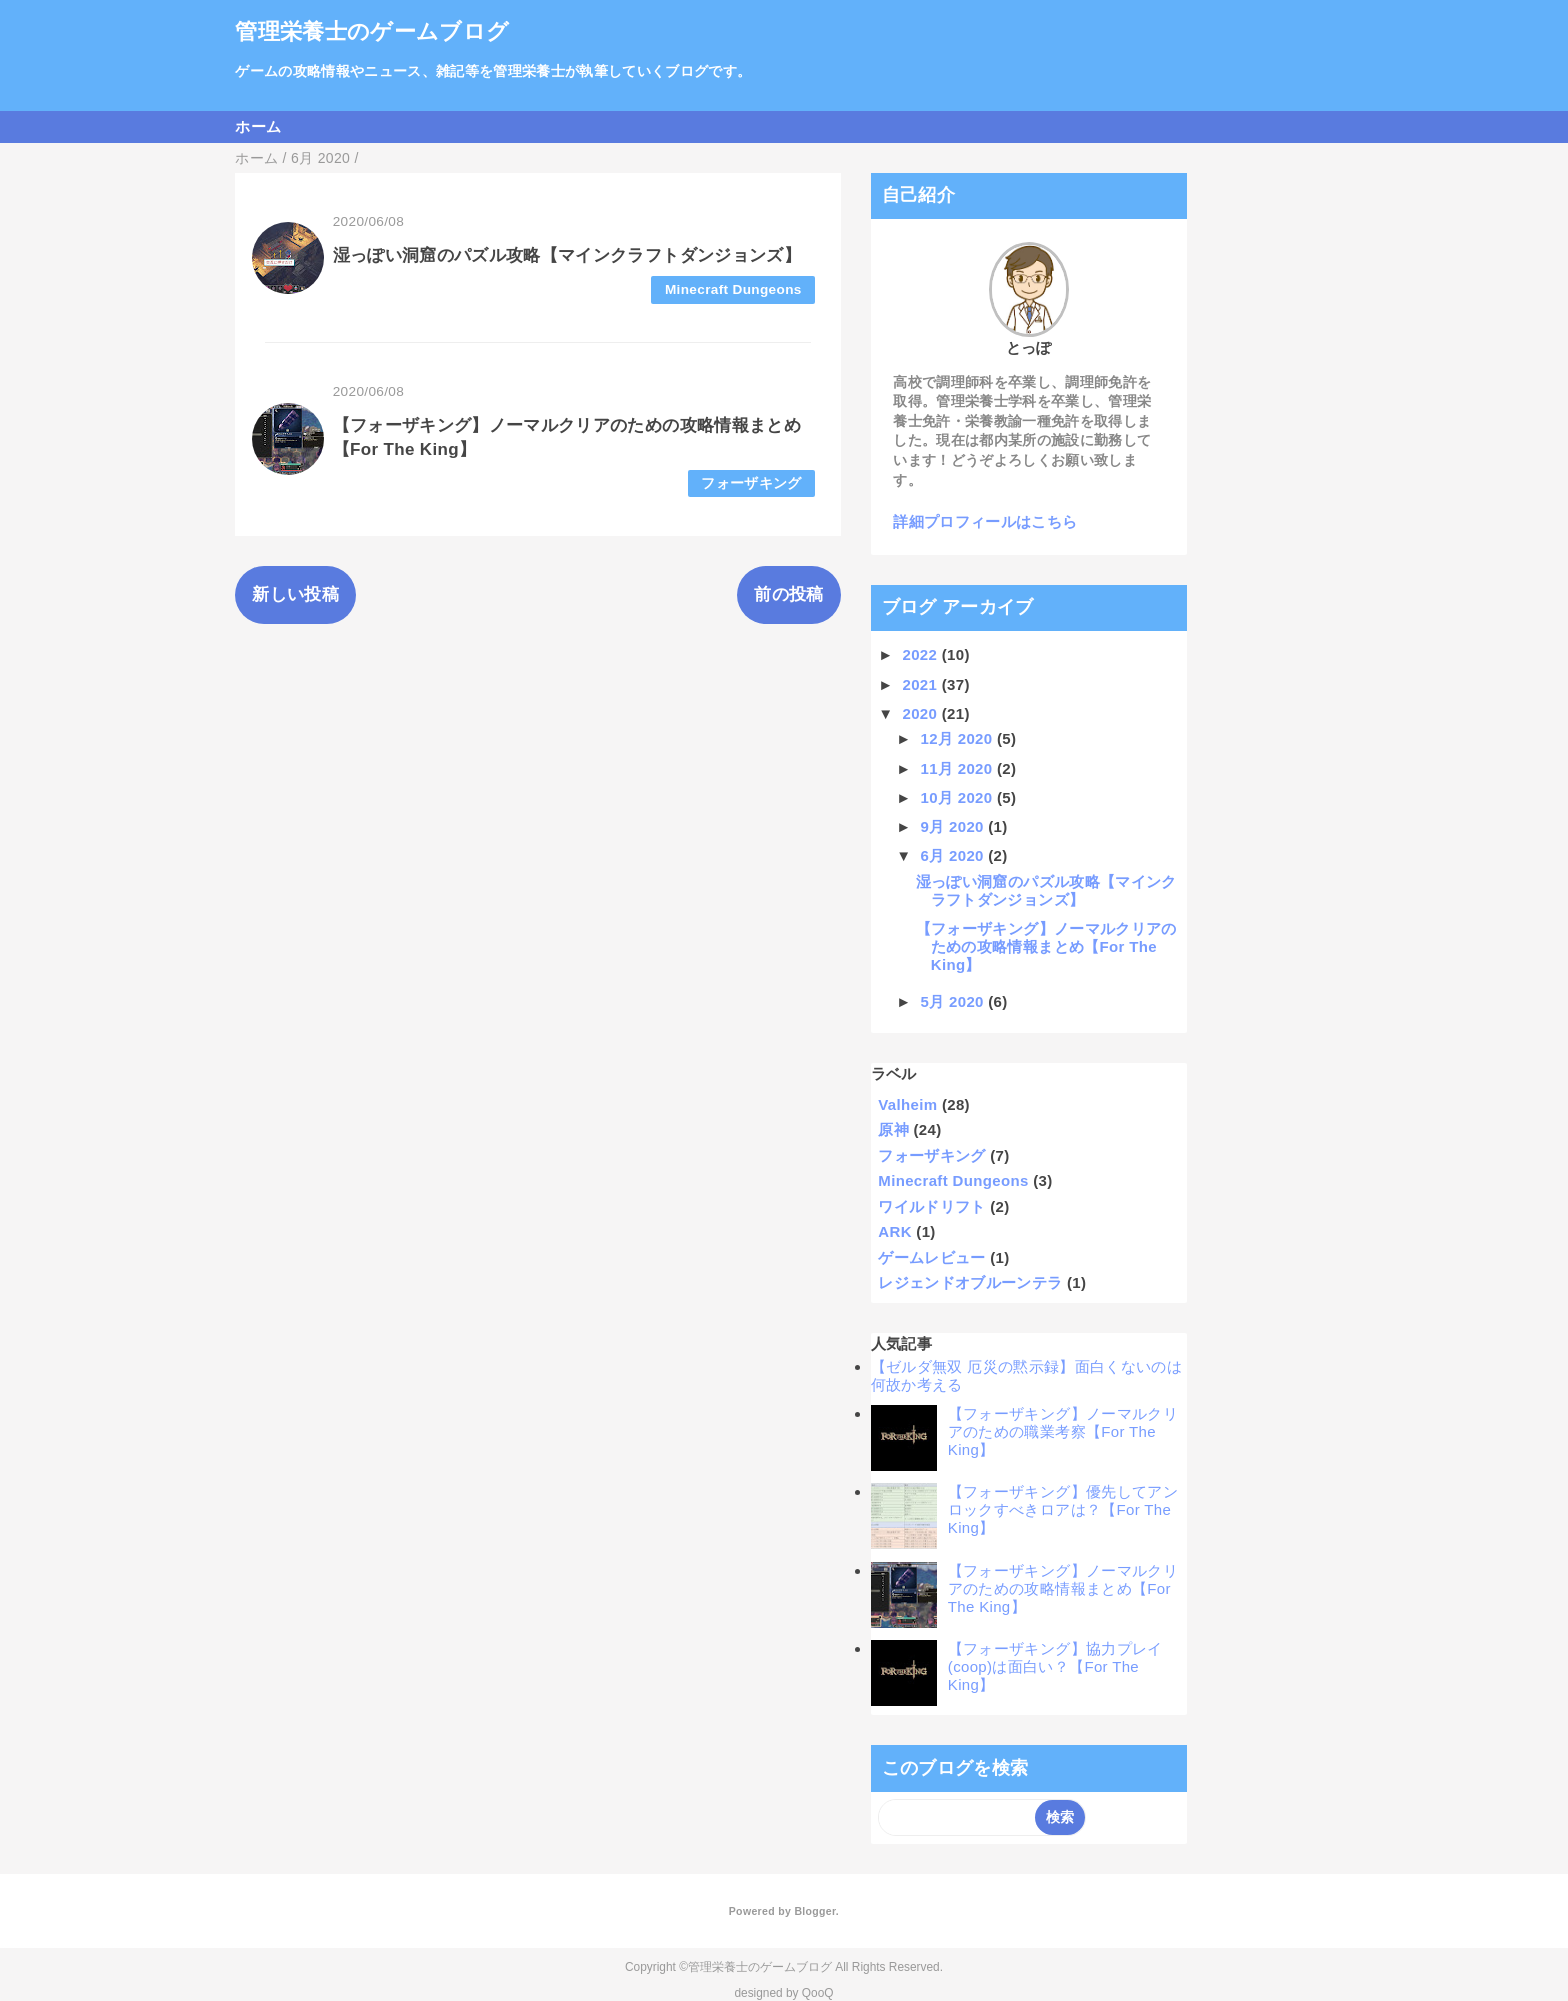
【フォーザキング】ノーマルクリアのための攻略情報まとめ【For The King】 (1046, 946)
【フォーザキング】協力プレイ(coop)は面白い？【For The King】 (1055, 1666)
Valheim (907, 1104)
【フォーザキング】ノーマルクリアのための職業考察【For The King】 (1063, 1431)
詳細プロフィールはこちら (985, 521)
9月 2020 (955, 826)
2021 (922, 684)
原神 (893, 1129)
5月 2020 (955, 1001)
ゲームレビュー (931, 1257)
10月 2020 (959, 797)
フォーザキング (751, 483)
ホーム (258, 126)
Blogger (814, 1911)
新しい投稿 (295, 594)
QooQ (818, 1993)
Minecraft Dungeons (733, 289)
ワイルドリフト (931, 1206)
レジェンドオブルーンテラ (970, 1282)
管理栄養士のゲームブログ (372, 31)
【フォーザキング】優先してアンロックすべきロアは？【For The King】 (1063, 1509)
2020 (922, 713)
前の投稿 (788, 594)
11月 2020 (959, 768)
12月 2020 (959, 738)
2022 (922, 654)
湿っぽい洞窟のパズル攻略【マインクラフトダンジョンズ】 (567, 255)
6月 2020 (955, 855)
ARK (895, 1231)
